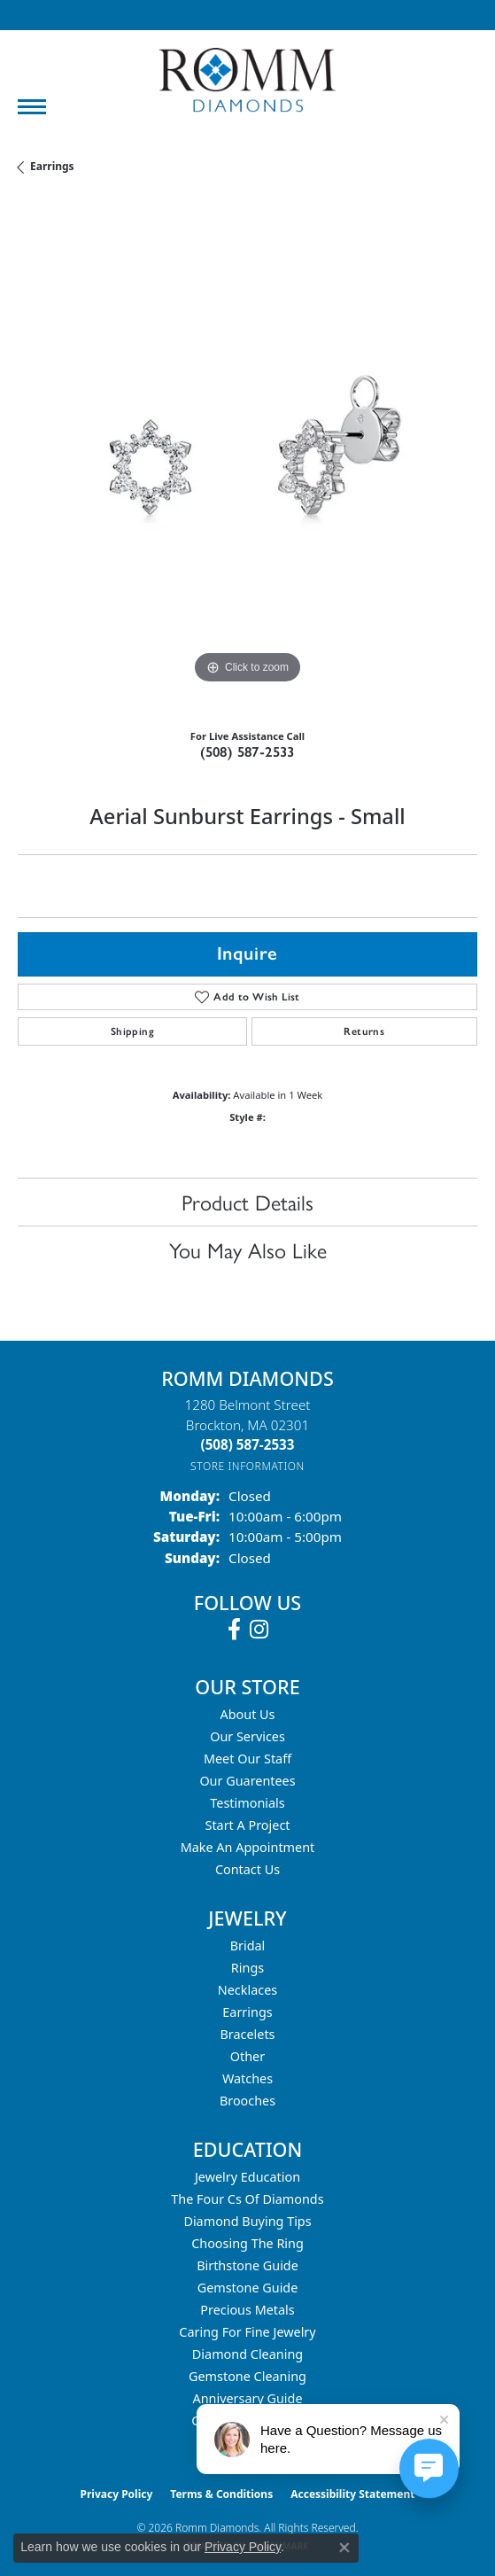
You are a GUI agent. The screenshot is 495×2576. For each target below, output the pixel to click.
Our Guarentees (247, 1780)
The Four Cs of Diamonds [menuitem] (247, 2199)
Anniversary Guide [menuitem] (247, 2398)
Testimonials (247, 1802)
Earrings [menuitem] (247, 2012)
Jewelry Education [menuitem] (247, 2176)
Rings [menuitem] (247, 1967)
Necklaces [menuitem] (247, 1989)
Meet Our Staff (247, 1758)
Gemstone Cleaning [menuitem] (247, 2376)
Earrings (52, 166)
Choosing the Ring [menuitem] (247, 2243)
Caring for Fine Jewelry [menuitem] (247, 2331)
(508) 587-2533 (247, 751)
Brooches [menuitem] (247, 2100)
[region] (247, 459)
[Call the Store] (248, 1444)
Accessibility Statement (352, 2494)
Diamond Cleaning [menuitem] (247, 2354)
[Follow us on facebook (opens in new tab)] (234, 1629)
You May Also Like (248, 1249)
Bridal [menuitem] (248, 1945)
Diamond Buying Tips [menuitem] (247, 2221)
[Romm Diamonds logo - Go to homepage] (247, 80)
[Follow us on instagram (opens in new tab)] (259, 1629)
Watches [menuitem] (247, 2078)
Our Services (247, 1736)
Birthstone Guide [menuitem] (247, 2265)
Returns (364, 1031)
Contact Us (247, 1869)
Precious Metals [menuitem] (247, 2309)
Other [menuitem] (247, 2056)
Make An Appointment (248, 1847)
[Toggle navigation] (32, 107)
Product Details (247, 1202)
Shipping (132, 1031)
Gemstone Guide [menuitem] (247, 2287)
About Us (247, 1714)
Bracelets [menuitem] (247, 2034)
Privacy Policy (117, 2494)
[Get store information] (247, 1466)
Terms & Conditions (221, 2494)
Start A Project (247, 1825)
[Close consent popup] (344, 2547)
